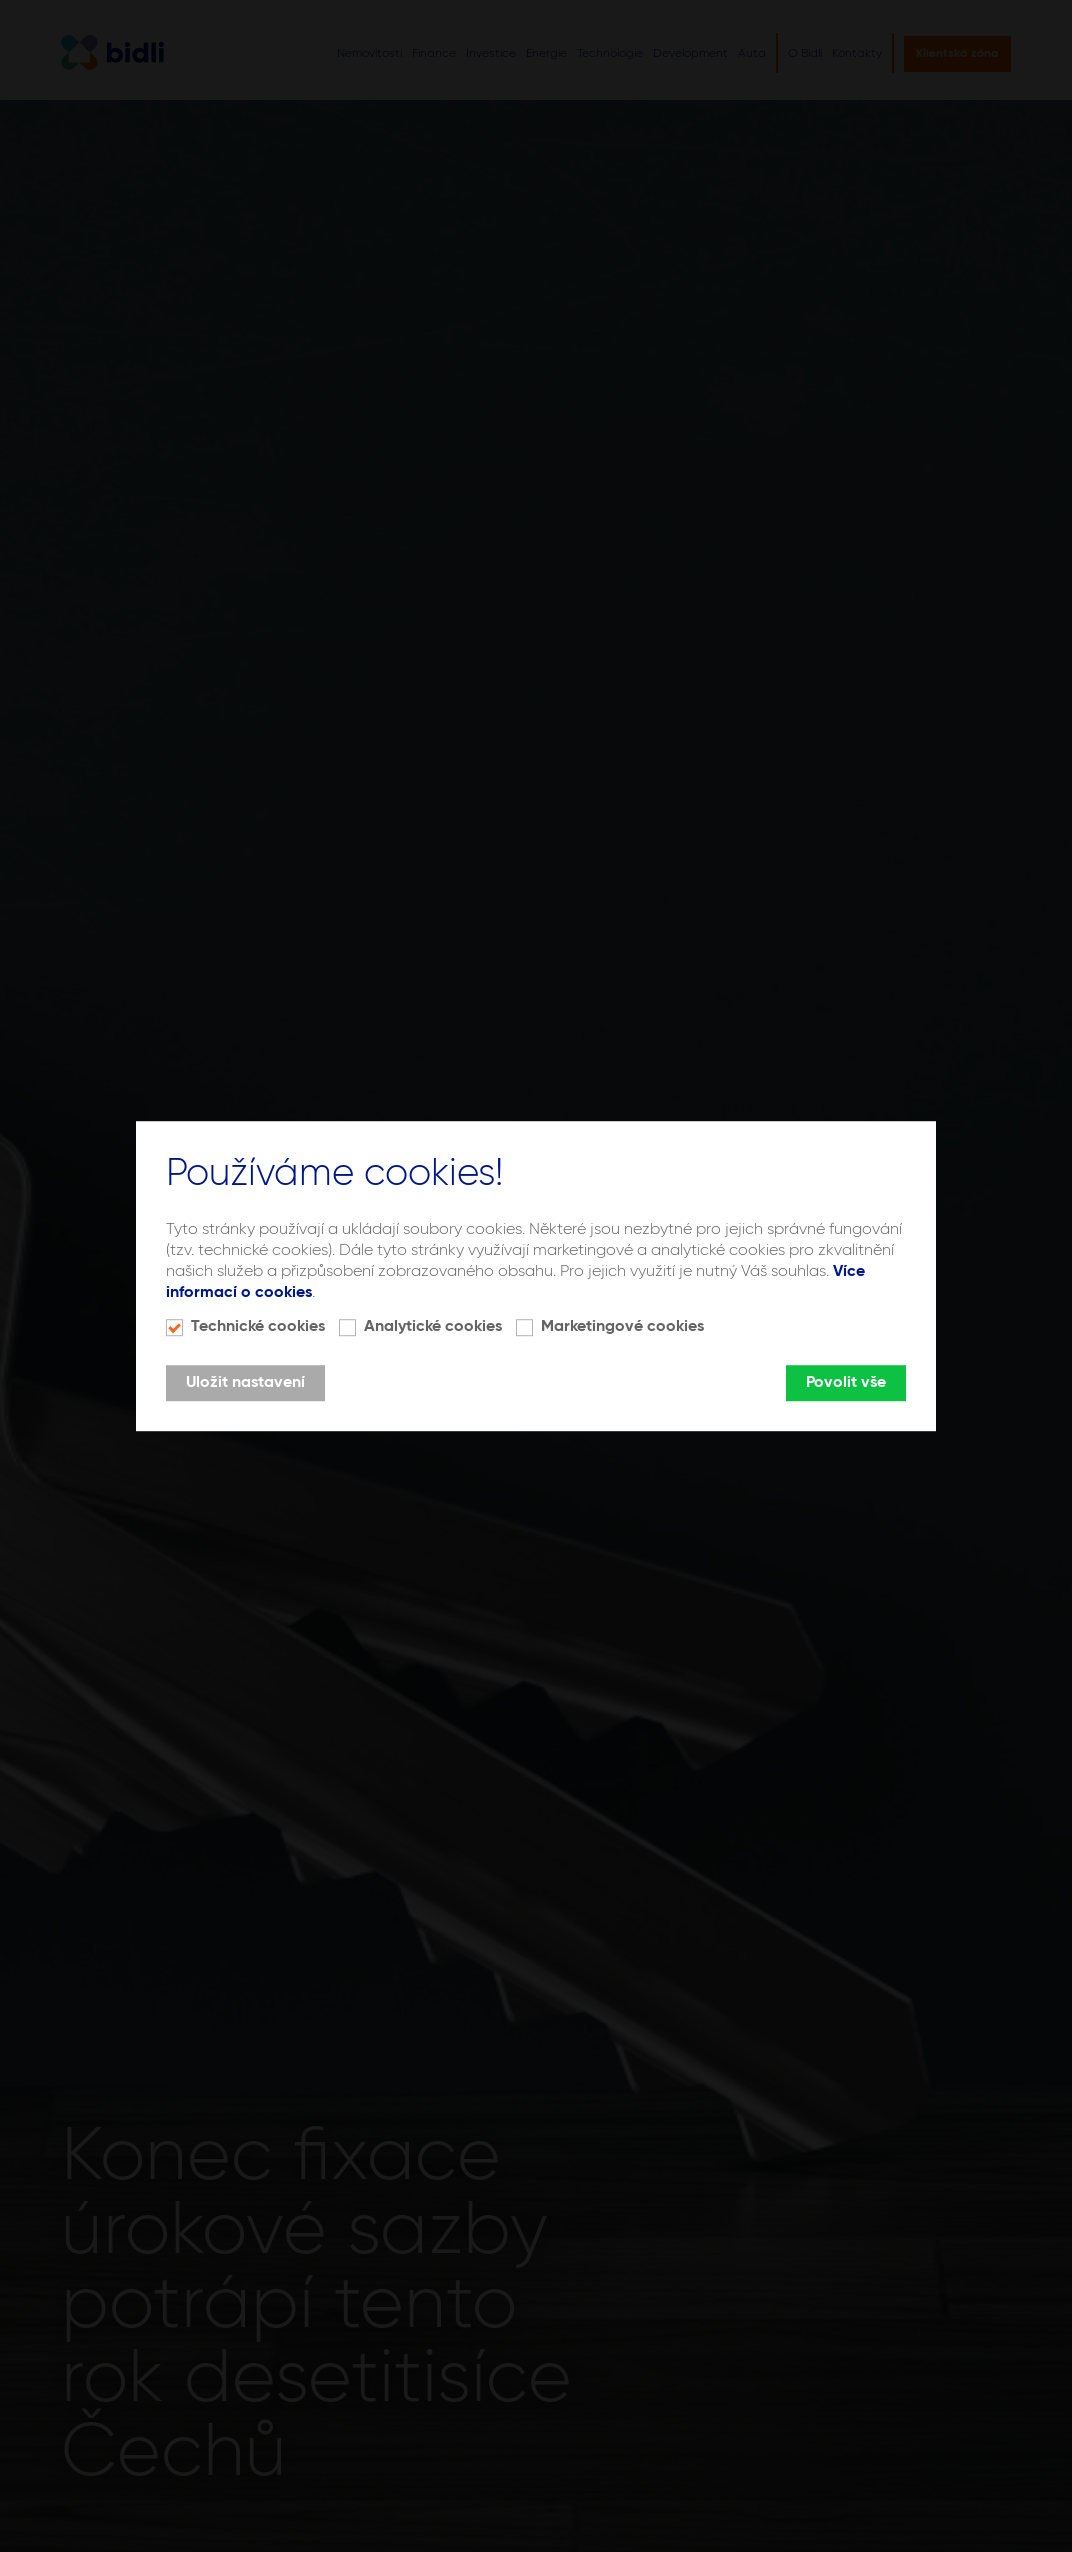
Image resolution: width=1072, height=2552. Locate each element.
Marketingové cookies (622, 1327)
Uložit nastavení (245, 1383)
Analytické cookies (433, 1327)
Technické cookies (258, 1327)
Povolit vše (846, 1383)
